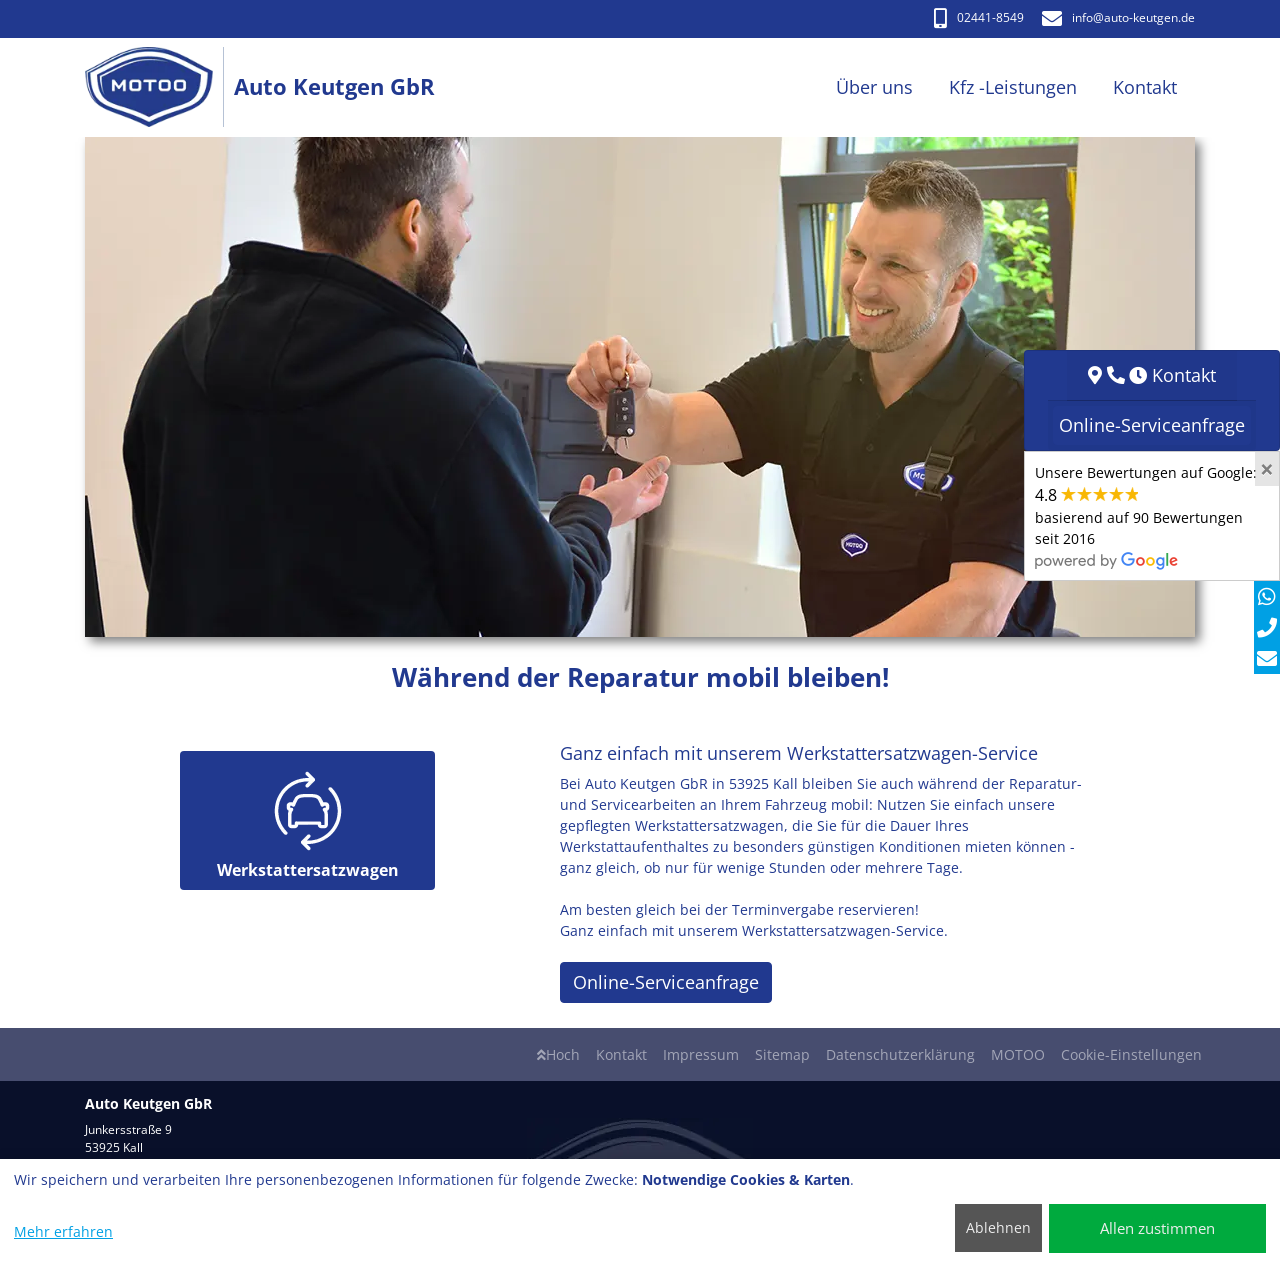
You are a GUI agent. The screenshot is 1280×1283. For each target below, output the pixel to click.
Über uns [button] (874, 87)
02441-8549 (979, 17)
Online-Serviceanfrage (666, 982)
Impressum (701, 1054)
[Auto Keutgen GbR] (159, 87)
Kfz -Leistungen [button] (1013, 87)
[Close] (1267, 469)
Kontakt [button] (1145, 87)
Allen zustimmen (1157, 1228)
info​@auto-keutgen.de (1118, 17)
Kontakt (621, 1054)
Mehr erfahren (63, 1231)
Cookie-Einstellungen (1131, 1054)
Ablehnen (998, 1227)
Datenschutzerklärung (900, 1054)
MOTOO (1018, 1054)
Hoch (558, 1054)
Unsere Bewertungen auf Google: (1146, 516)
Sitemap (782, 1054)
